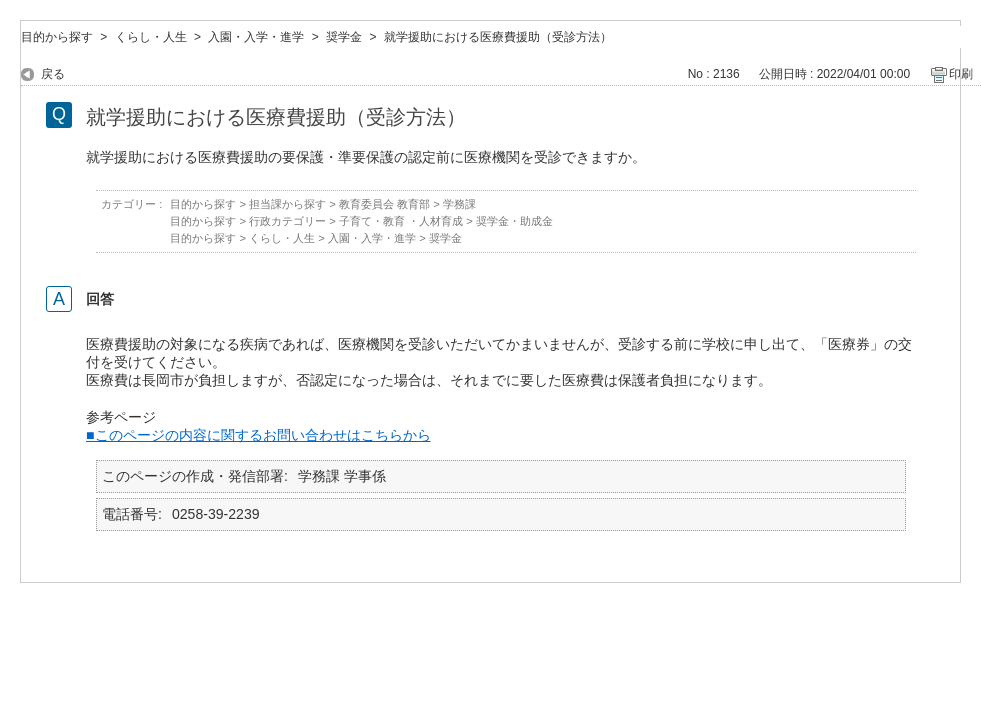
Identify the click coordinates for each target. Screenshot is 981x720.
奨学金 (344, 37)
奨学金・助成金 (514, 221)
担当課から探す (287, 204)
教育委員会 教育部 (384, 204)
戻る (53, 74)
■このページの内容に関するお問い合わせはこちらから (258, 435)
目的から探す (57, 37)
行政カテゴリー (287, 221)
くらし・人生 (151, 37)
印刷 (961, 74)
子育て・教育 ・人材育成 (401, 221)
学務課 (459, 204)
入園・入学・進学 (256, 37)
